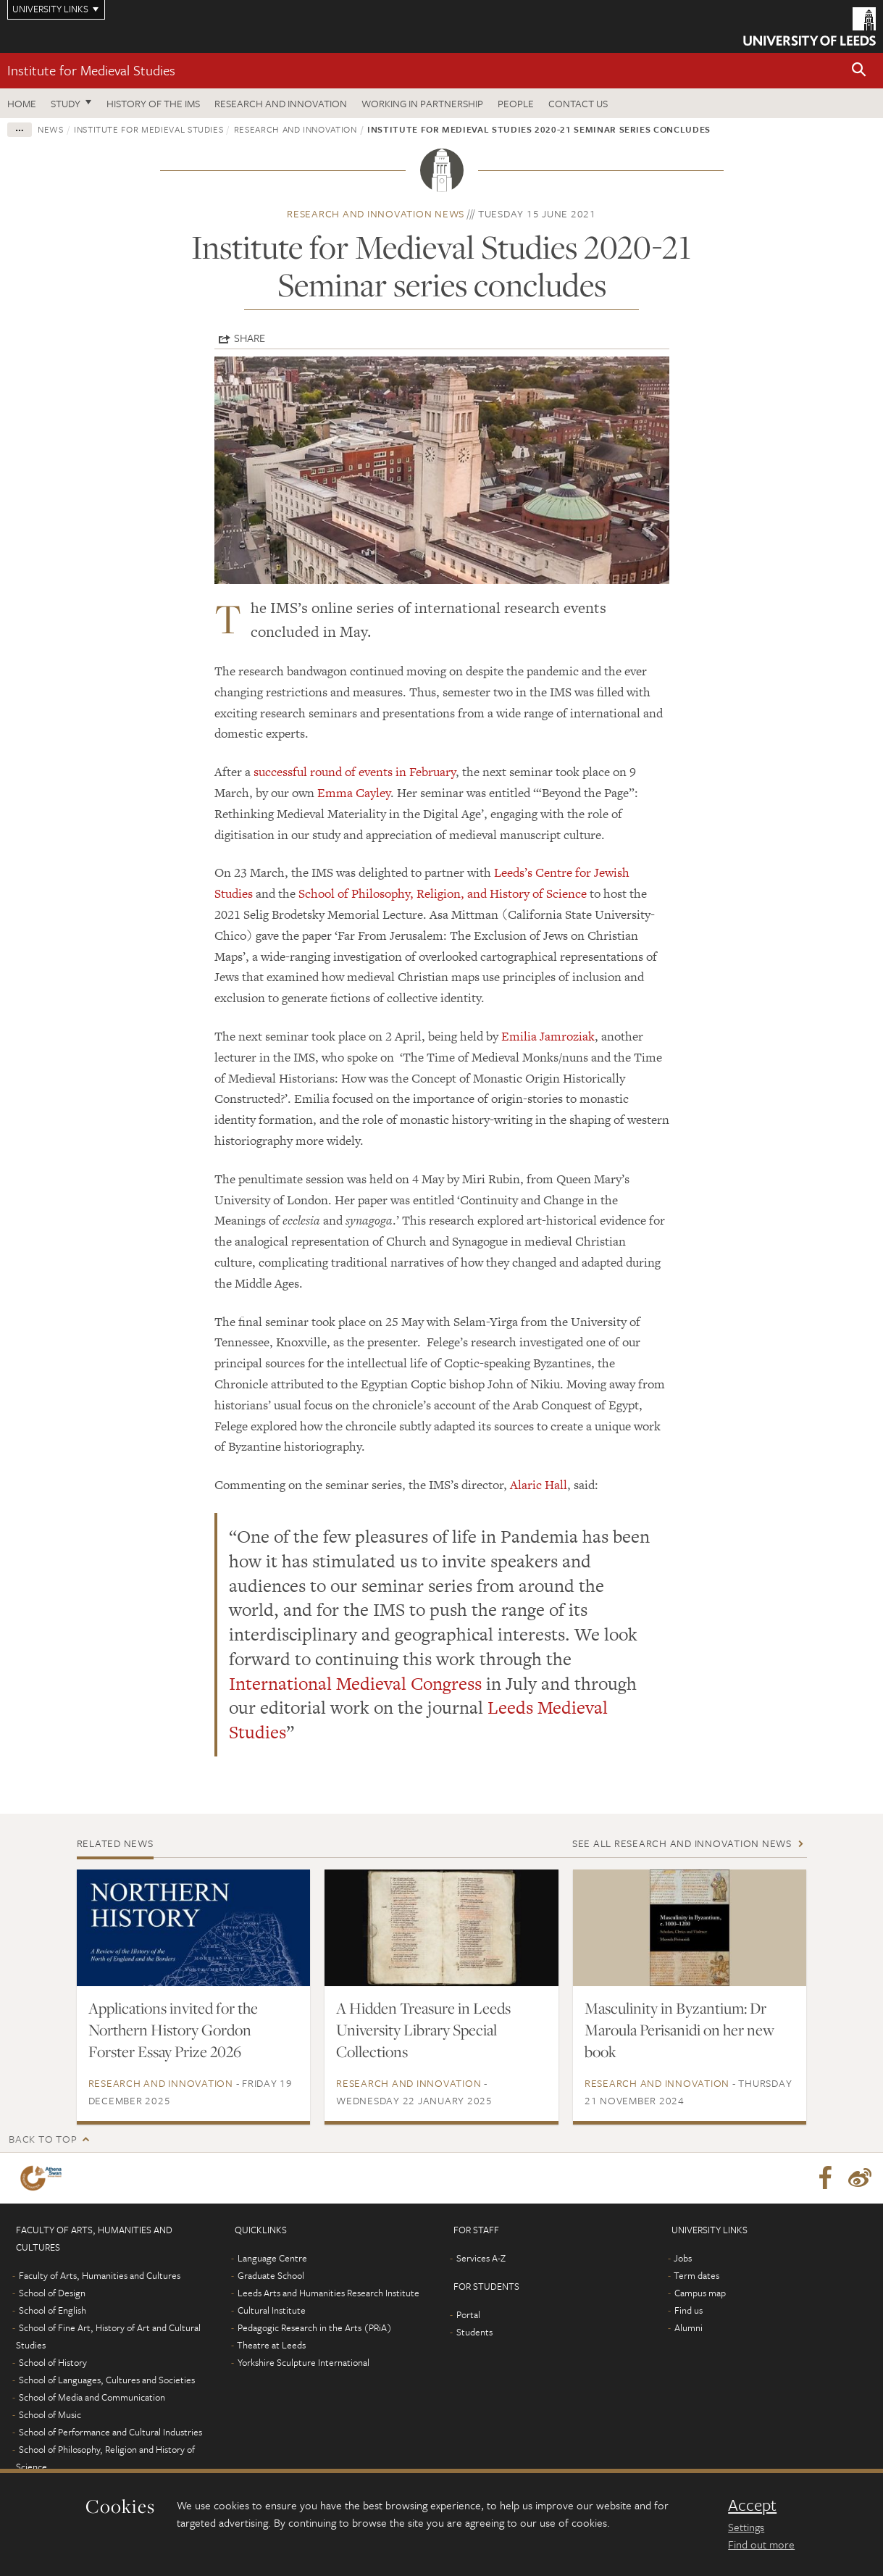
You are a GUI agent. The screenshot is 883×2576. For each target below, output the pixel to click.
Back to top (43, 2138)
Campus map (700, 2292)
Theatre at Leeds (271, 2345)
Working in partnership (422, 103)
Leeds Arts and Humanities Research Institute (328, 2292)
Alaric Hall (538, 1484)
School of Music (50, 2414)
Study (65, 103)
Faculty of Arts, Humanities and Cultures (99, 2275)
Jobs (683, 2258)
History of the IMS (153, 103)
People (516, 103)
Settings (746, 2527)
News (51, 129)
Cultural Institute (272, 2310)
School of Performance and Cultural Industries (110, 2432)
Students (474, 2332)
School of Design (52, 2292)
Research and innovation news (375, 213)
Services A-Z (481, 2258)
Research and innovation (280, 103)
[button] (859, 71)
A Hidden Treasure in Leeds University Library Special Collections (423, 2029)
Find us (688, 2310)
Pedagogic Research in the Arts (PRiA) (315, 2327)
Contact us (578, 103)
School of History (53, 2362)
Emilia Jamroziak (548, 1036)
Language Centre (272, 2258)
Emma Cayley (353, 792)
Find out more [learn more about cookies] (761, 2544)
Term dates (696, 2275)
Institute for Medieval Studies (91, 70)
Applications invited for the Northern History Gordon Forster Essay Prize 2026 (173, 2029)
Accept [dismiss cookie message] (752, 2505)
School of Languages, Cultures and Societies (107, 2379)
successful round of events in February (355, 771)
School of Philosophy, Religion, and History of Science (442, 893)
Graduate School (271, 2275)
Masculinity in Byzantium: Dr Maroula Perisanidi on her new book (679, 2029)
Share (249, 338)
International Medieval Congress (355, 1683)
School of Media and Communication (92, 2397)
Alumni (688, 2327)
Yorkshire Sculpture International (303, 2362)
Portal (468, 2314)
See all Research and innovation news (682, 1843)
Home (21, 103)
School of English (52, 2310)
